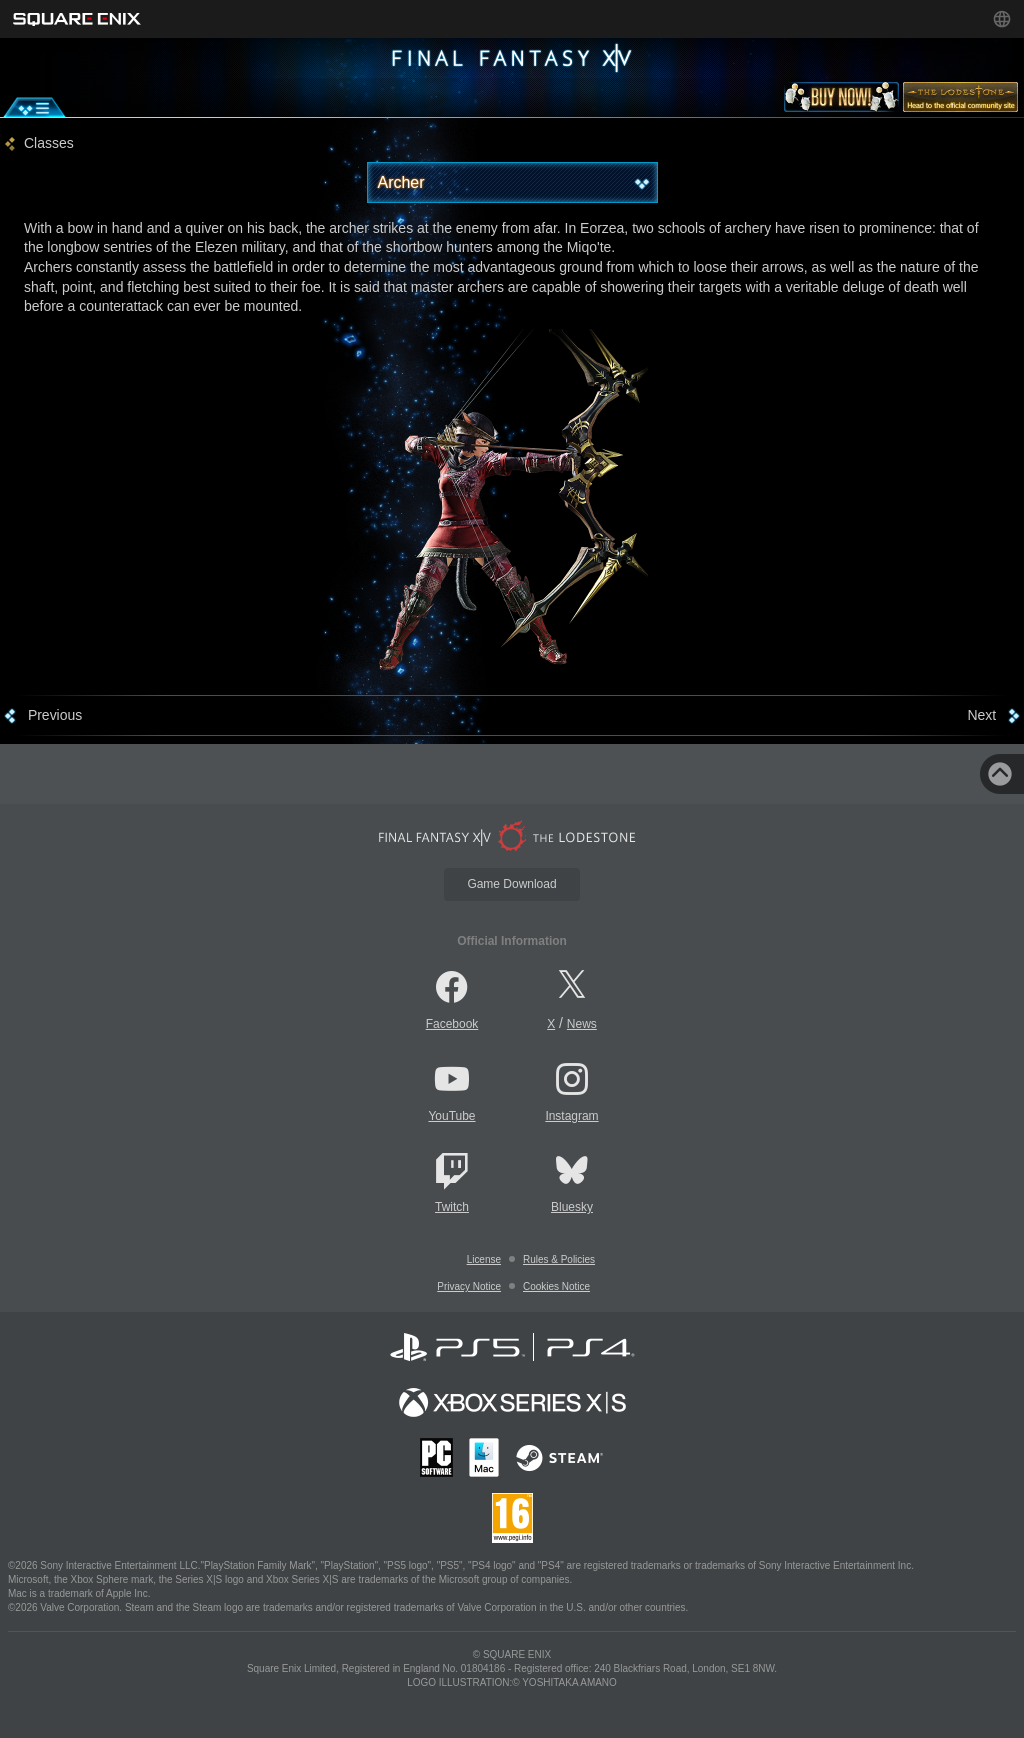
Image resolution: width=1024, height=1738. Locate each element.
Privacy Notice (469, 1286)
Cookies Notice (556, 1286)
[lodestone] (960, 101)
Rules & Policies (559, 1259)
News (582, 1024)
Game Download (511, 884)
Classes (49, 143)
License (484, 1259)
